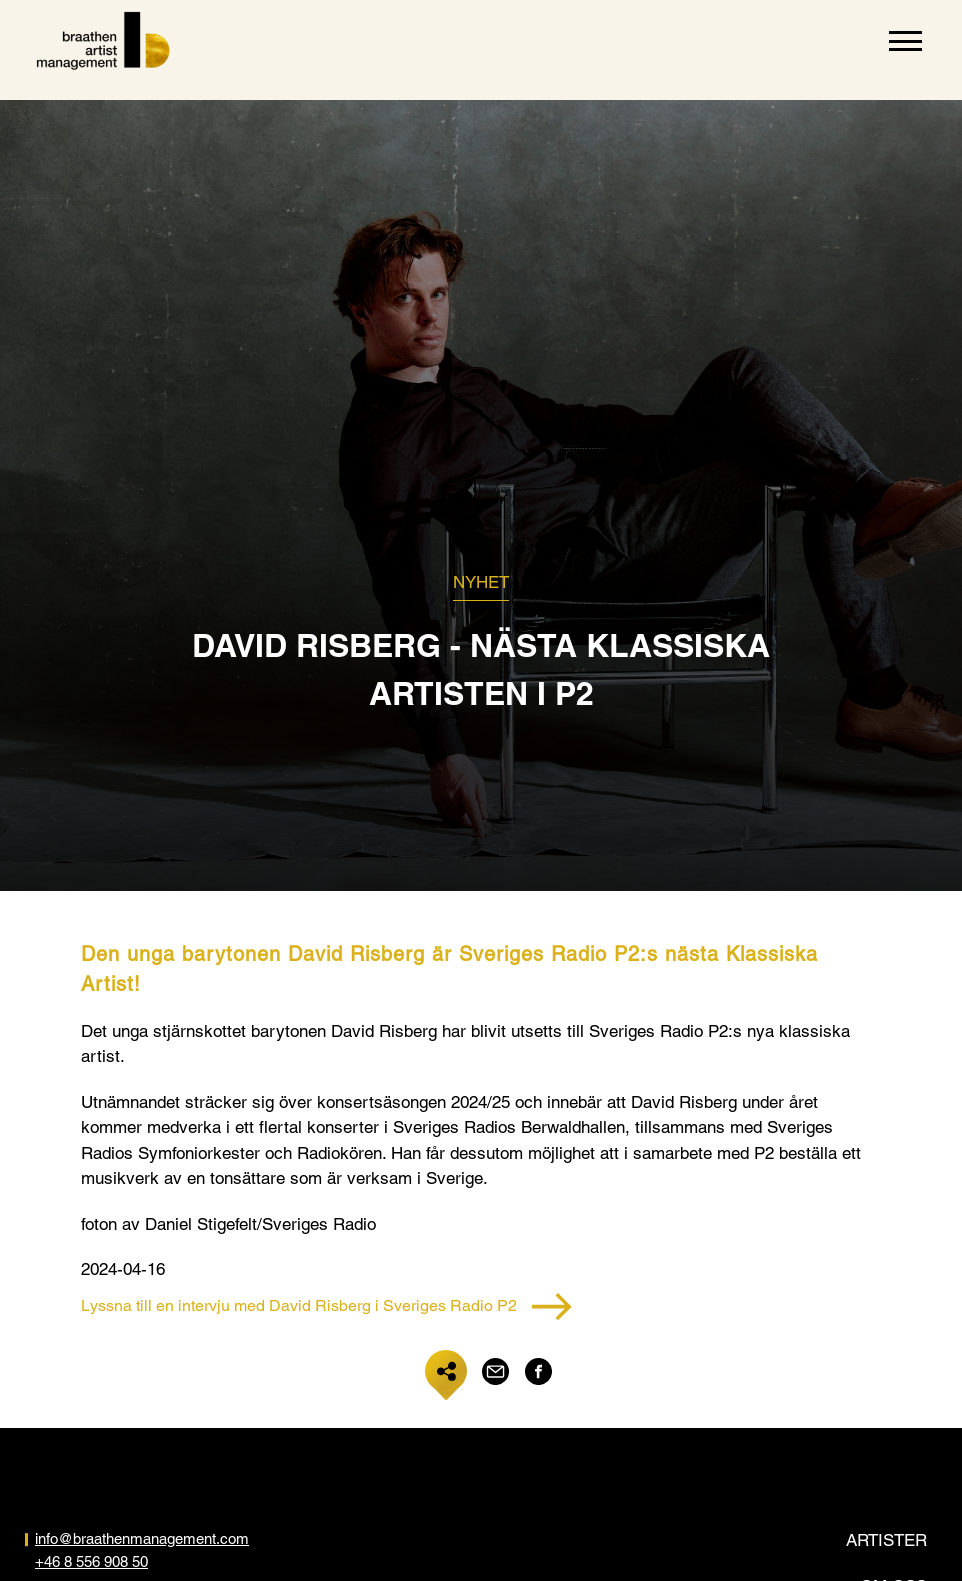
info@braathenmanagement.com (142, 1538)
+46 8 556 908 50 (91, 1561)
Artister (886, 1540)
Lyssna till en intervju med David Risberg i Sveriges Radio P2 (326, 1306)
